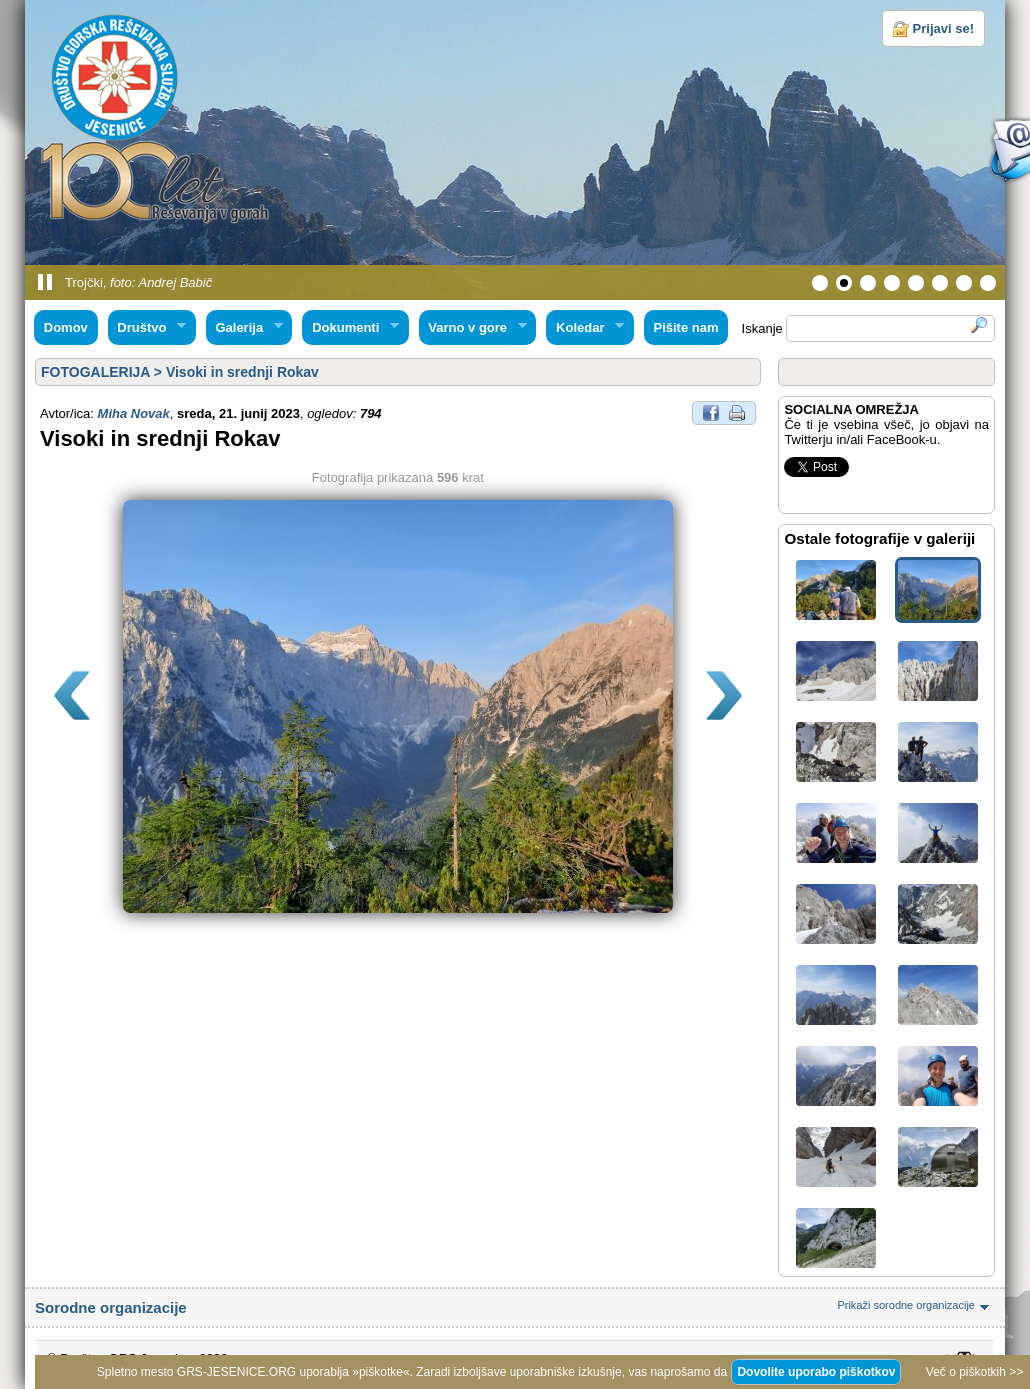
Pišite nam (685, 327)
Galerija (244, 328)
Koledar (585, 328)
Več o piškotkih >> (974, 1372)
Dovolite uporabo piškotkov (816, 1372)
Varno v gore (473, 328)
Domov (66, 327)
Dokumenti (350, 328)
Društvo (147, 328)
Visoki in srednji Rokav (242, 372)
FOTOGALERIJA (95, 372)
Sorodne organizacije (515, 1307)
